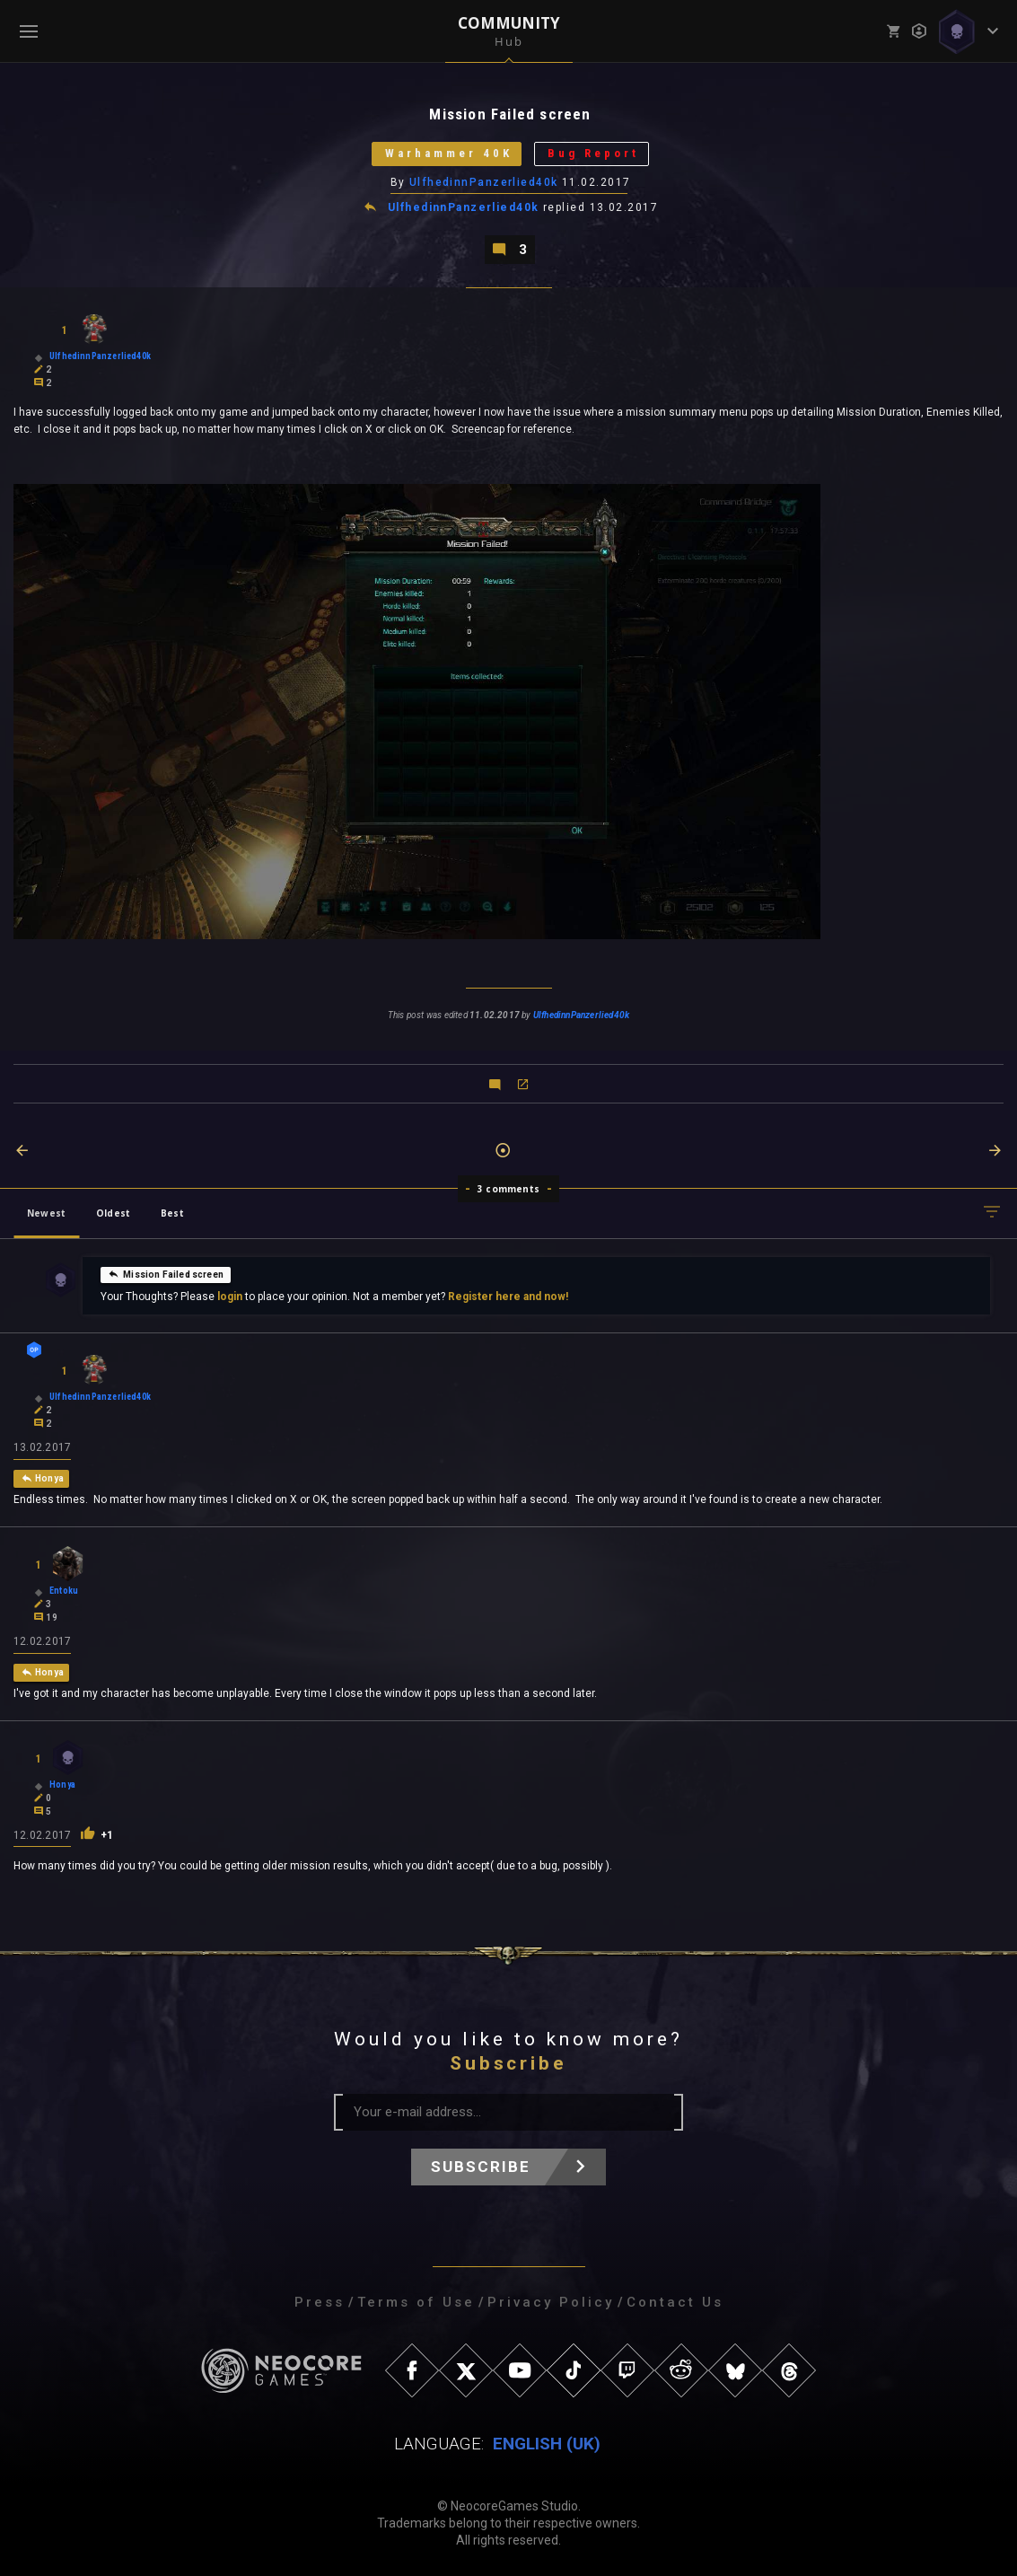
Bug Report (593, 154)
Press (319, 2302)
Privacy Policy (550, 2302)
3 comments (508, 1188)
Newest (46, 1213)
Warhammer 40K (448, 154)
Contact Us (675, 2302)
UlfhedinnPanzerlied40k (483, 182)
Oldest (113, 1213)
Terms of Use (416, 2302)
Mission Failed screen (166, 1273)
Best (172, 1213)
